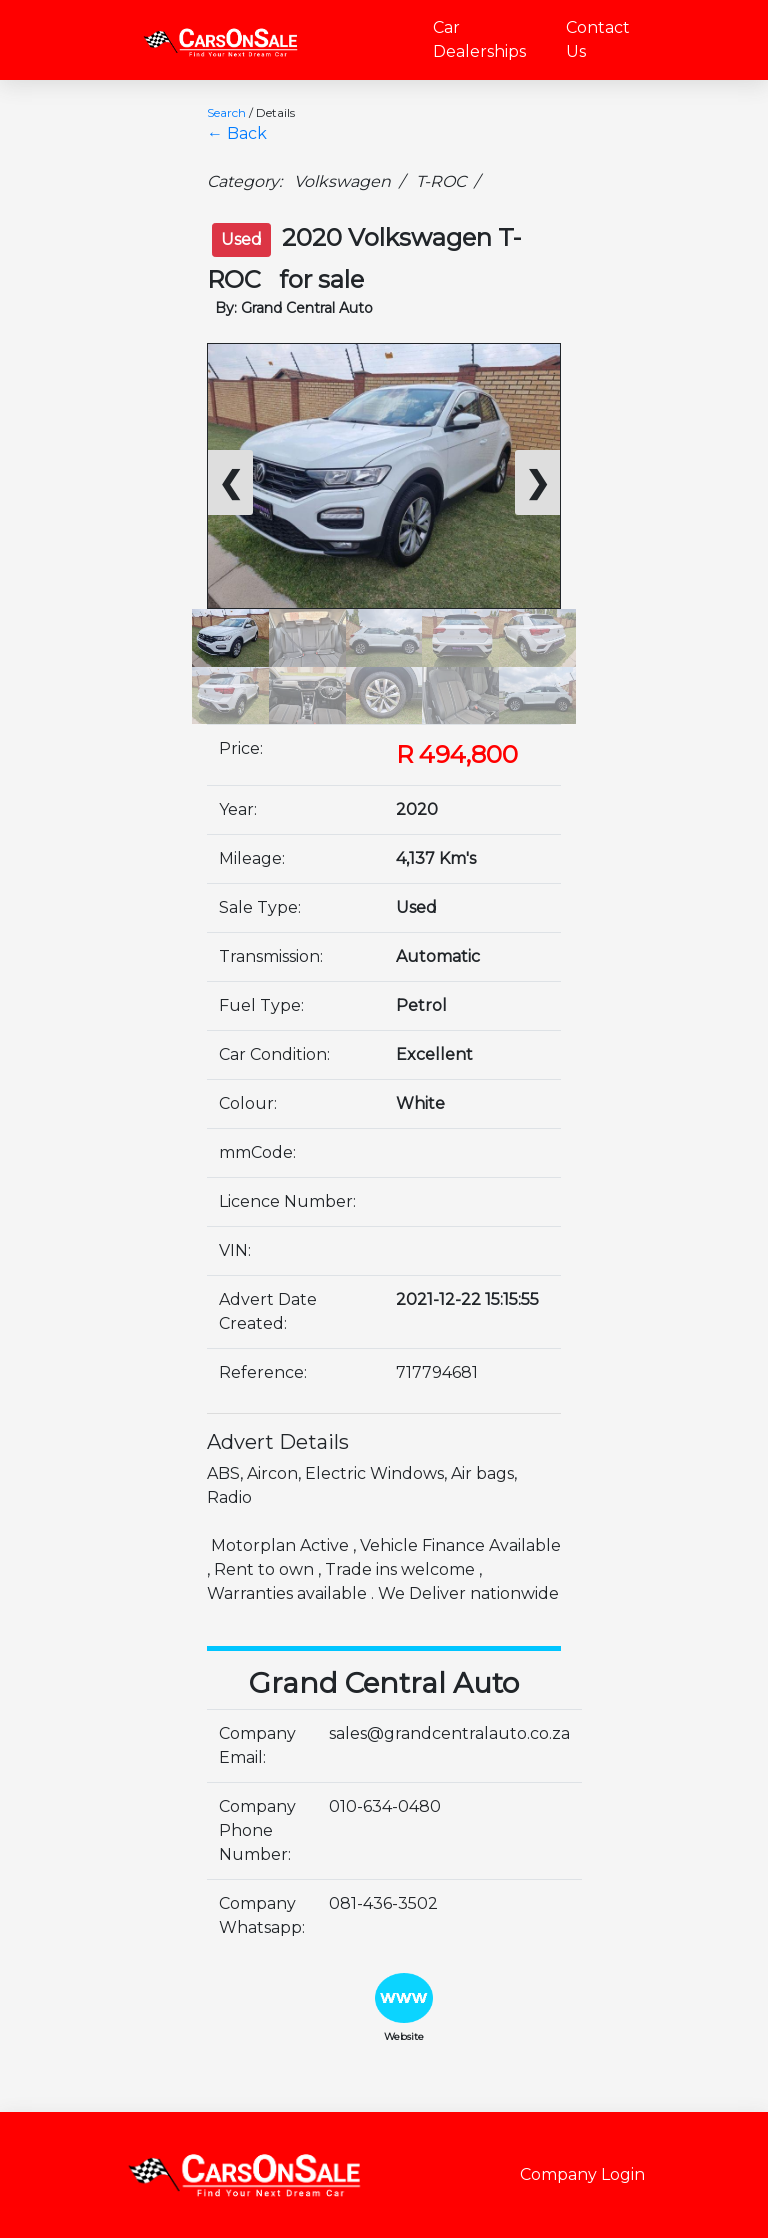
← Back (237, 133)
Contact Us (598, 39)
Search (226, 112)
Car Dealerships (479, 39)
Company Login (582, 2174)
